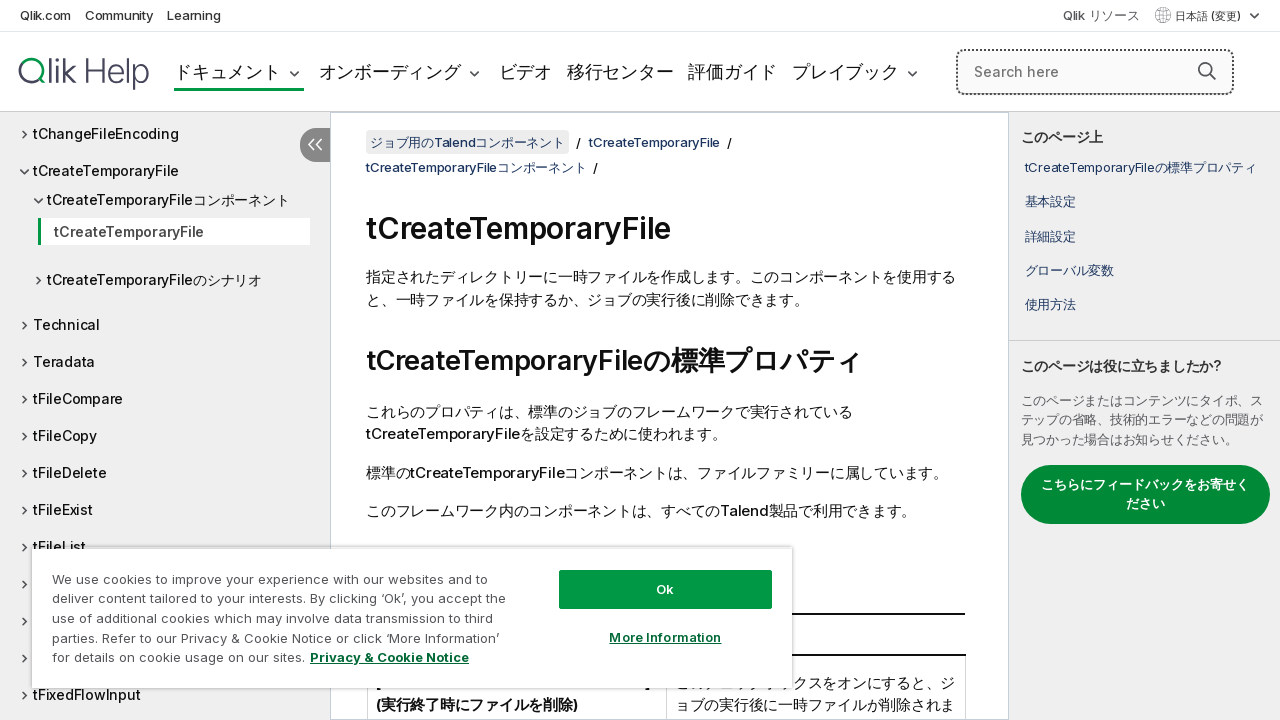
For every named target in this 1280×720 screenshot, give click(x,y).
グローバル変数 (1069, 270)
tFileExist (63, 509)
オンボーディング (390, 71)
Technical (66, 324)
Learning (193, 15)
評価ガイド (732, 71)
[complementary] (1144, 416)
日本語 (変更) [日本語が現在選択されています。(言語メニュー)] (1209, 16)
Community (119, 15)
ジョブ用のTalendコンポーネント (467, 142)
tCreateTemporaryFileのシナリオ (154, 279)
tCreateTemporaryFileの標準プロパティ (1141, 167)
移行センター (620, 71)
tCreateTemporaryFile (106, 170)
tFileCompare (78, 398)
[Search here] (1095, 72)
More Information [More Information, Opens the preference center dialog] (650, 622)
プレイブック (845, 71)
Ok (650, 574)
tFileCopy (65, 435)
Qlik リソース (1101, 15)
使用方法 (1050, 304)
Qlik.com (45, 15)
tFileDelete (69, 472)
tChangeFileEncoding (105, 133)
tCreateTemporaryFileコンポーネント (168, 199)
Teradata (64, 361)
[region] (403, 610)
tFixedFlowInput (86, 694)
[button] (1207, 71)
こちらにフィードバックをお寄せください (1145, 494)
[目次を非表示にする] (315, 145)
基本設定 (1050, 201)
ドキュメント (227, 71)
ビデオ (525, 71)
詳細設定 (1050, 236)
